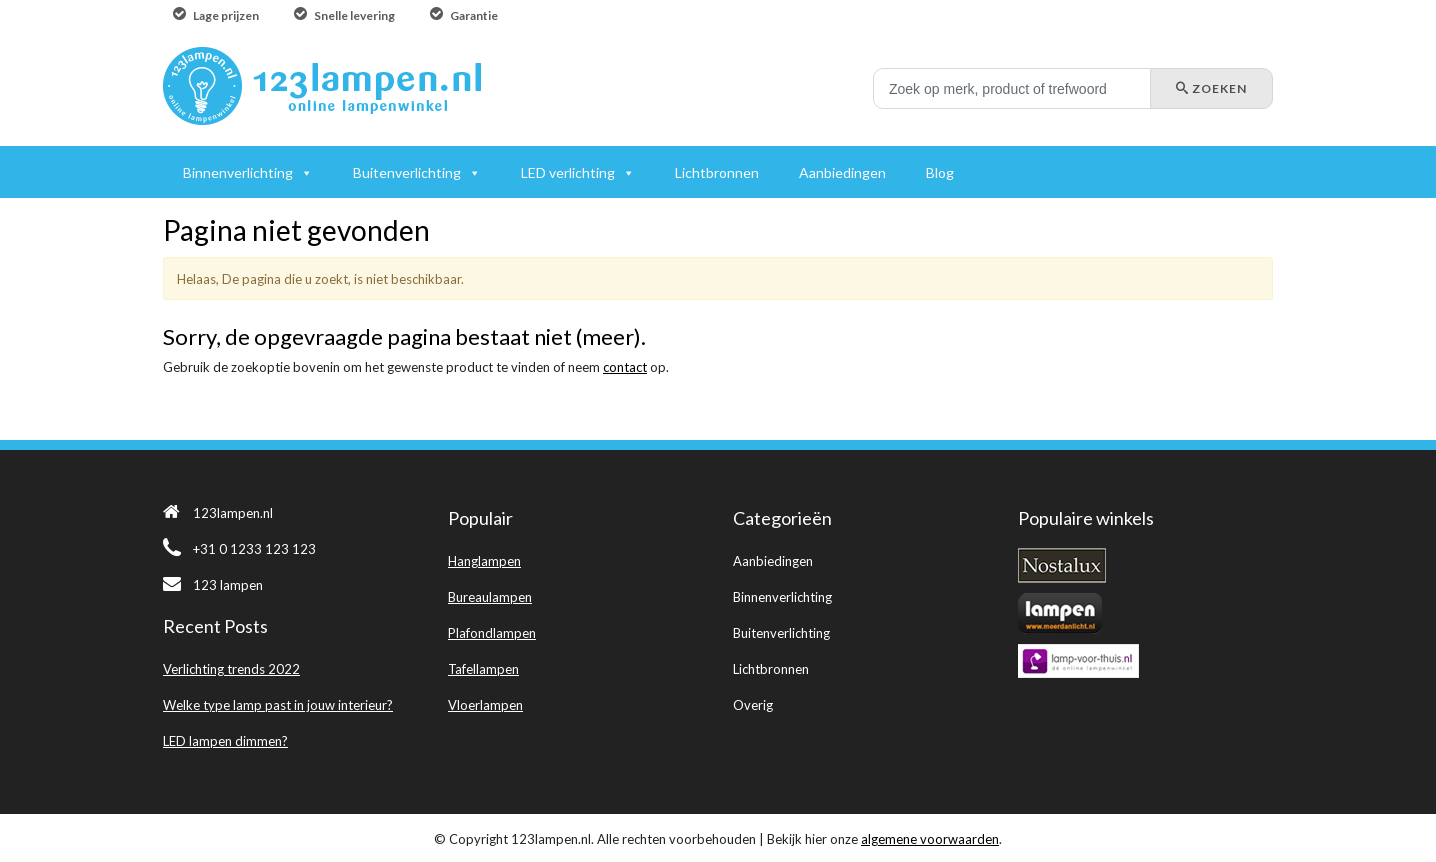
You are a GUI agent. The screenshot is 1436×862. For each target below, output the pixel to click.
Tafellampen (483, 669)
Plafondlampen (492, 633)
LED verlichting (568, 172)
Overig (753, 705)
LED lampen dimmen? (225, 741)
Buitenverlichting (781, 633)
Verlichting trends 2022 (231, 669)
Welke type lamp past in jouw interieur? (278, 705)
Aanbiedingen (773, 561)
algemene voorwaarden (930, 839)
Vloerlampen (485, 705)
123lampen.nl (218, 513)
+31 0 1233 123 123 (239, 549)
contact (625, 367)
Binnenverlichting (782, 597)
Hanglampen (484, 561)
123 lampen (213, 585)
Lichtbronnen (771, 669)
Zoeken (1211, 88)
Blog (940, 172)
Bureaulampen (490, 597)
